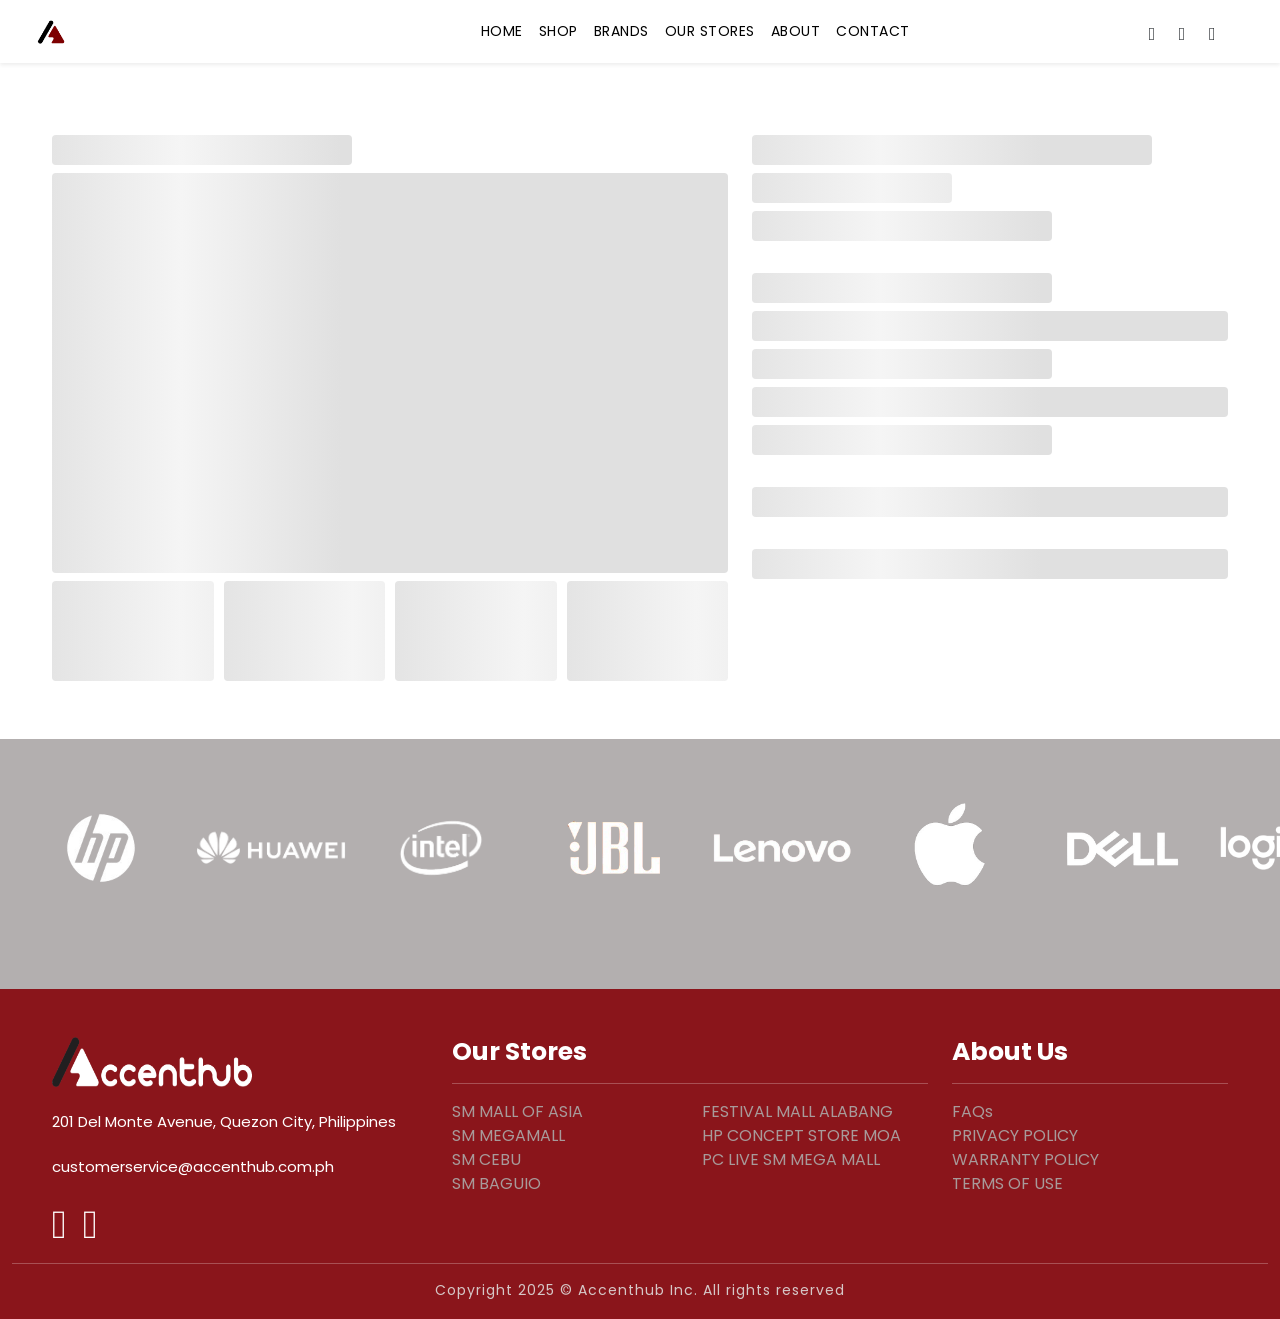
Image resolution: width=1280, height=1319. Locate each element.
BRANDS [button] (621, 31)
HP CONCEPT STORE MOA (801, 1135)
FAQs (972, 1111)
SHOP (558, 31)
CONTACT (873, 31)
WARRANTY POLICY (1025, 1159)
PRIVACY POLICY (1015, 1135)
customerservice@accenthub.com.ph (193, 1166)
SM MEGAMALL (508, 1135)
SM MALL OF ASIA (517, 1111)
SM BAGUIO (496, 1183)
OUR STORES (710, 31)
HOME (502, 31)
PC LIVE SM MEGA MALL (791, 1159)
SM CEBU (486, 1159)
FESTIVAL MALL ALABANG (797, 1111)
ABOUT (796, 31)
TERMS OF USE (1007, 1183)
